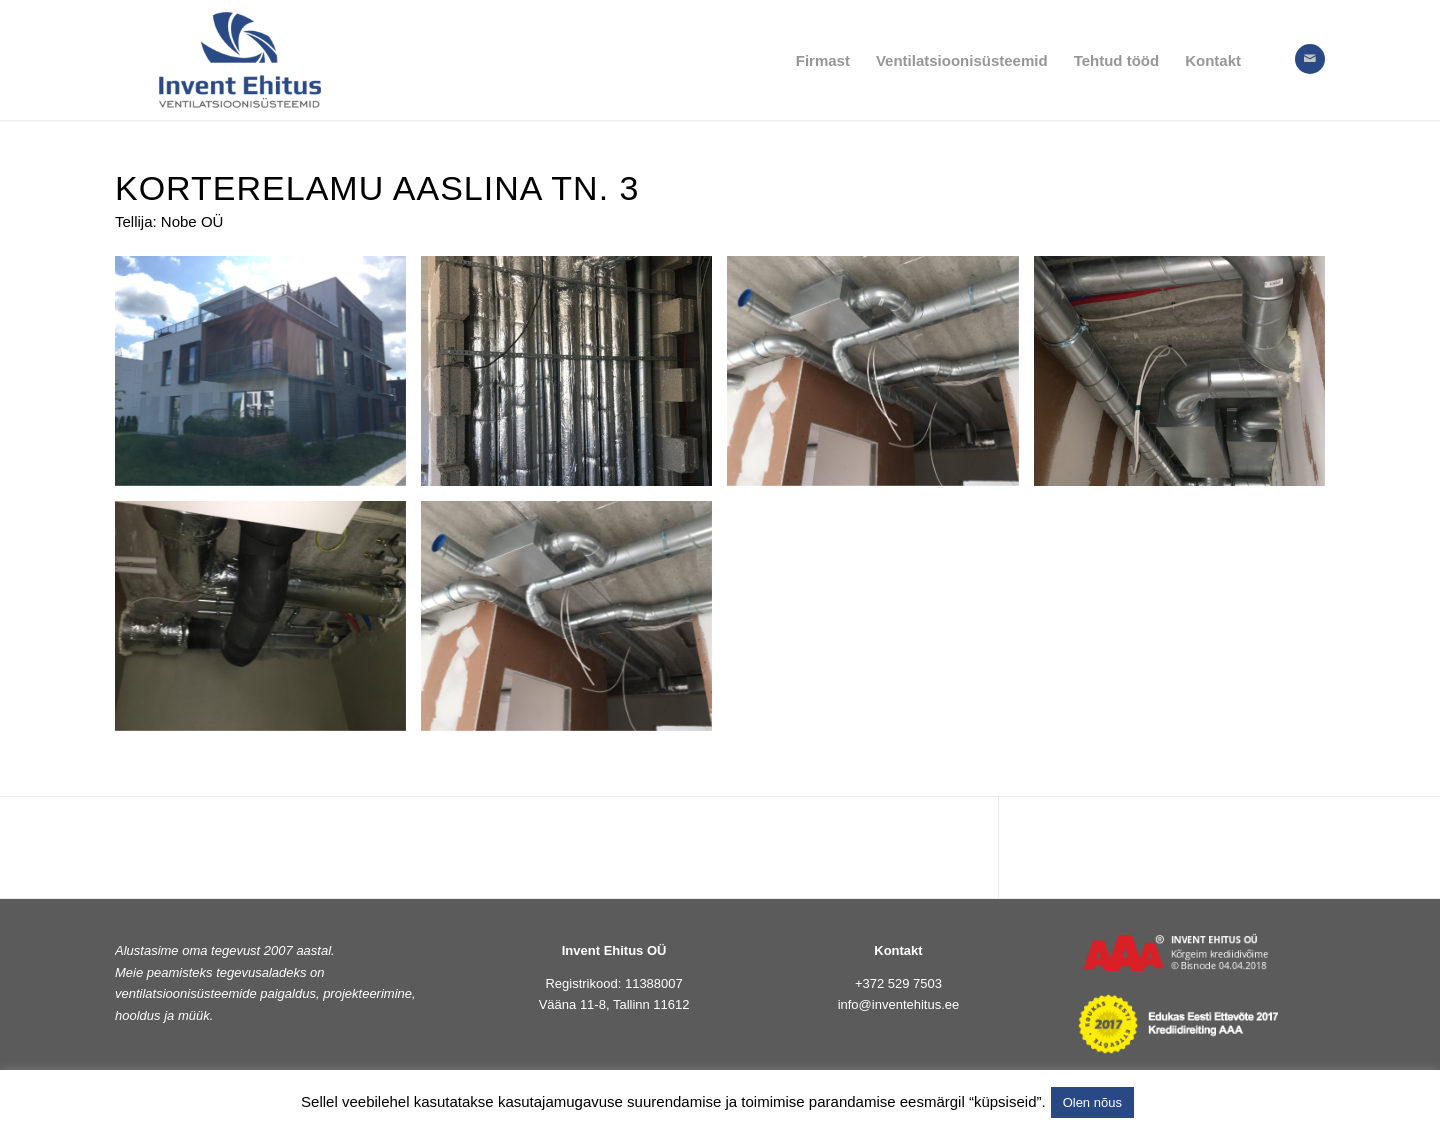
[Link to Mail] (1310, 59)
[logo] (240, 60)
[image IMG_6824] (268, 623)
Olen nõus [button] (1092, 1102)
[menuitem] (823, 60)
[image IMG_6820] (1187, 378)
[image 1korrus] (574, 378)
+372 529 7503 (898, 983)
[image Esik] (880, 378)
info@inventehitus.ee (899, 1004)
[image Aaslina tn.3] (268, 378)
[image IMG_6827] (574, 623)
